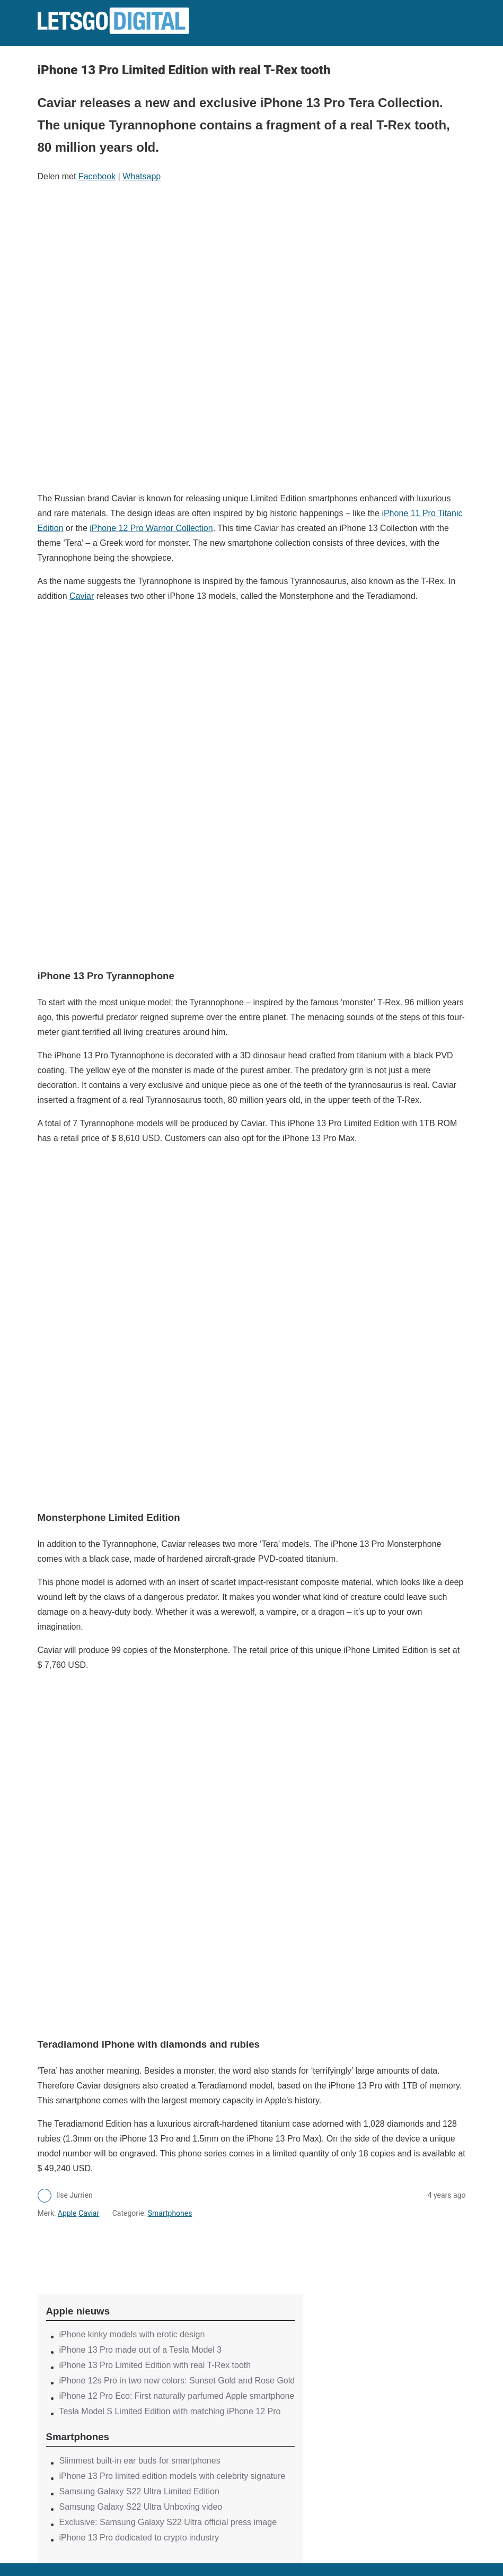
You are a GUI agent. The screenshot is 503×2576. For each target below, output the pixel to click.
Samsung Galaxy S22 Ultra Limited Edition (139, 2491)
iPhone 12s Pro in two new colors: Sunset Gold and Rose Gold (177, 2380)
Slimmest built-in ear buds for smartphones (139, 2460)
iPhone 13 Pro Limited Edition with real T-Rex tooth (155, 2365)
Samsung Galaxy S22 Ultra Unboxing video (141, 2506)
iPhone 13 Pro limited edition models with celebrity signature (172, 2476)
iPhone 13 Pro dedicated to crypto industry (139, 2537)
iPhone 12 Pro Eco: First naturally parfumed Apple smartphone (177, 2395)
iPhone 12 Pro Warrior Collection (151, 528)
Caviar (81, 596)
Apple (67, 2213)
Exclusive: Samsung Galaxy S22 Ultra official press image (168, 2522)
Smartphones (170, 2213)
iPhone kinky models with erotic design (132, 2334)
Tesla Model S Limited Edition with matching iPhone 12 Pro (170, 2411)
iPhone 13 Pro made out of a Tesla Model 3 (140, 2349)
